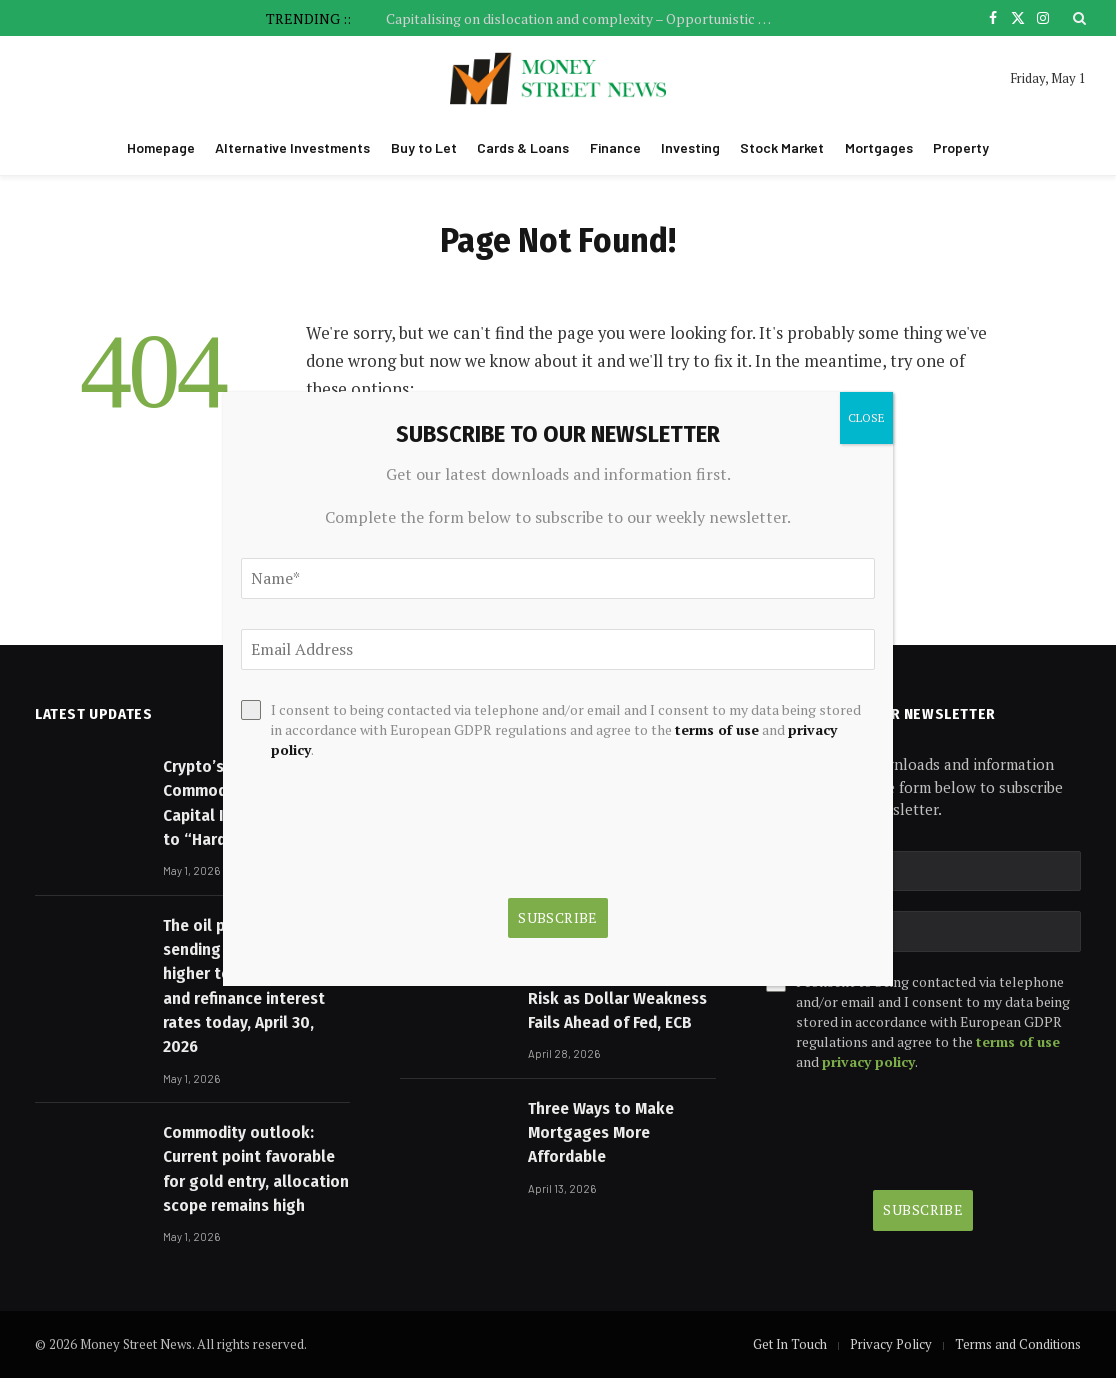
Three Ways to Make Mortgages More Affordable (601, 1133)
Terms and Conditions (1018, 1344)
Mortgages (879, 147)
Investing (690, 147)
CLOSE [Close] (866, 417)
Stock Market (782, 147)
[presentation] (918, 1131)
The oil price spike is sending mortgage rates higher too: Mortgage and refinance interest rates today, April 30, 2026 (252, 986)
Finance (615, 147)
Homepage (161, 147)
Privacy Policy (891, 1344)
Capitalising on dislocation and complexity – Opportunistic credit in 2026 (586, 19)
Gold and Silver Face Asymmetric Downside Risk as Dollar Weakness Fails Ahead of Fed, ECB (617, 986)
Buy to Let (424, 147)
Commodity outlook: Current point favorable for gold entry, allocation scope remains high (256, 1169)
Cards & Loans (523, 147)
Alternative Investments (292, 147)
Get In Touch (790, 1344)
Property (961, 147)
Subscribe (923, 1209)
